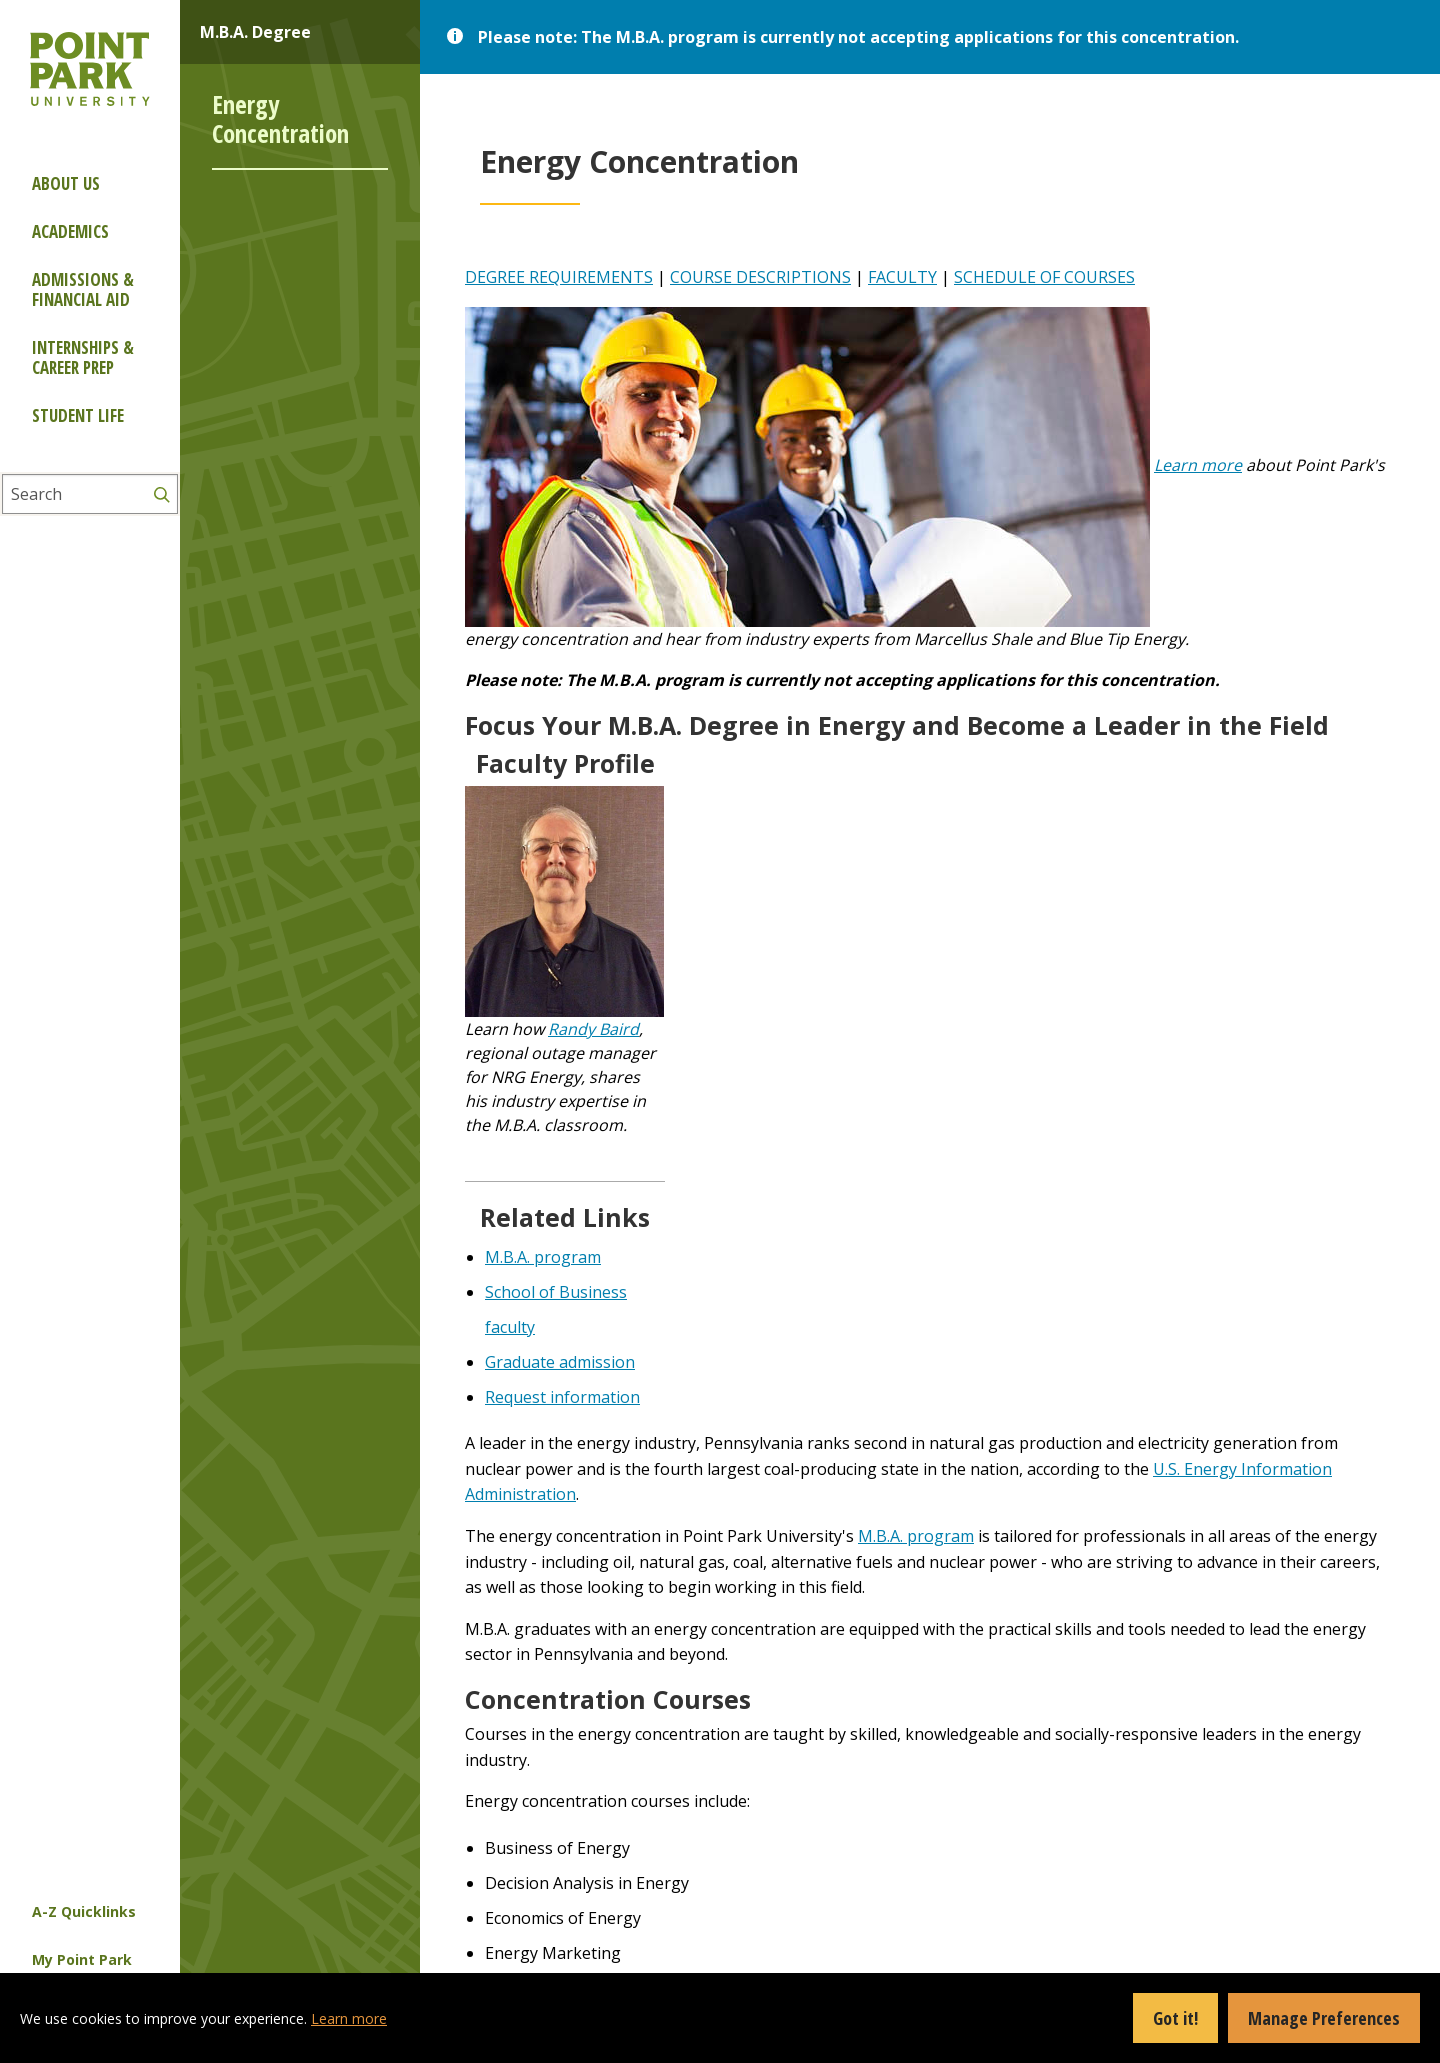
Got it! (1175, 2018)
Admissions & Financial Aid (83, 289)
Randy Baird (593, 1029)
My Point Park (82, 1959)
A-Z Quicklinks (84, 1911)
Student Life (78, 415)
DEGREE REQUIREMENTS (559, 277)
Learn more (1198, 465)
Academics (70, 231)
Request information (562, 1397)
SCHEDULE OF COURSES (1044, 277)
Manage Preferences (1324, 2018)
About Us (66, 183)
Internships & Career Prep (83, 357)
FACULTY (902, 277)
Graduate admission (560, 1362)
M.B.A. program (543, 1257)
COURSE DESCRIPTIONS (760, 277)
